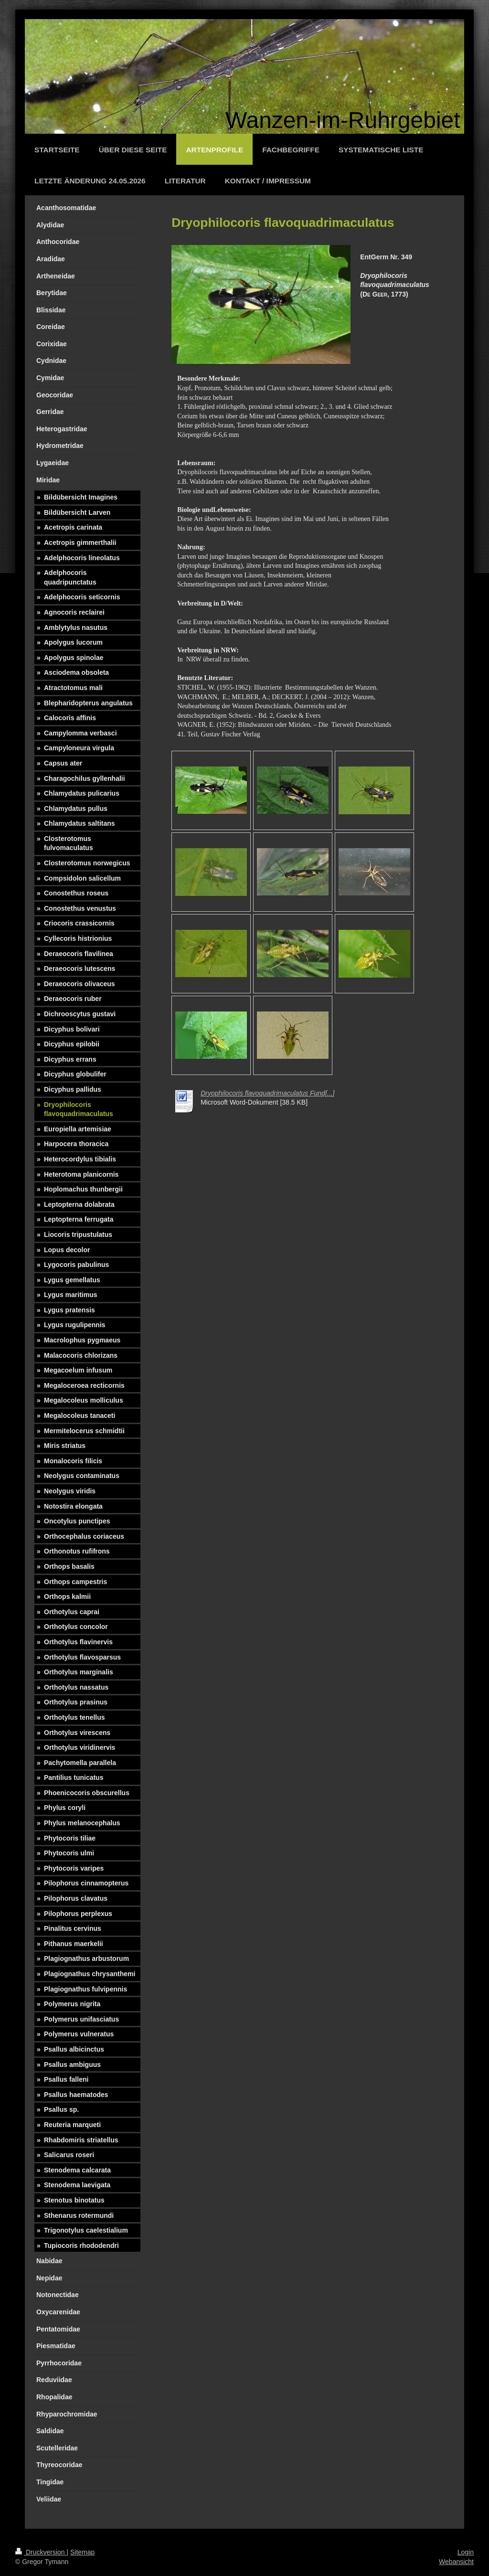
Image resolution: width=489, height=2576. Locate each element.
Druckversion (40, 2552)
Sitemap (82, 2552)
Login (465, 2552)
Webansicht (456, 2561)
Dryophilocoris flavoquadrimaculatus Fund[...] (267, 1093)
